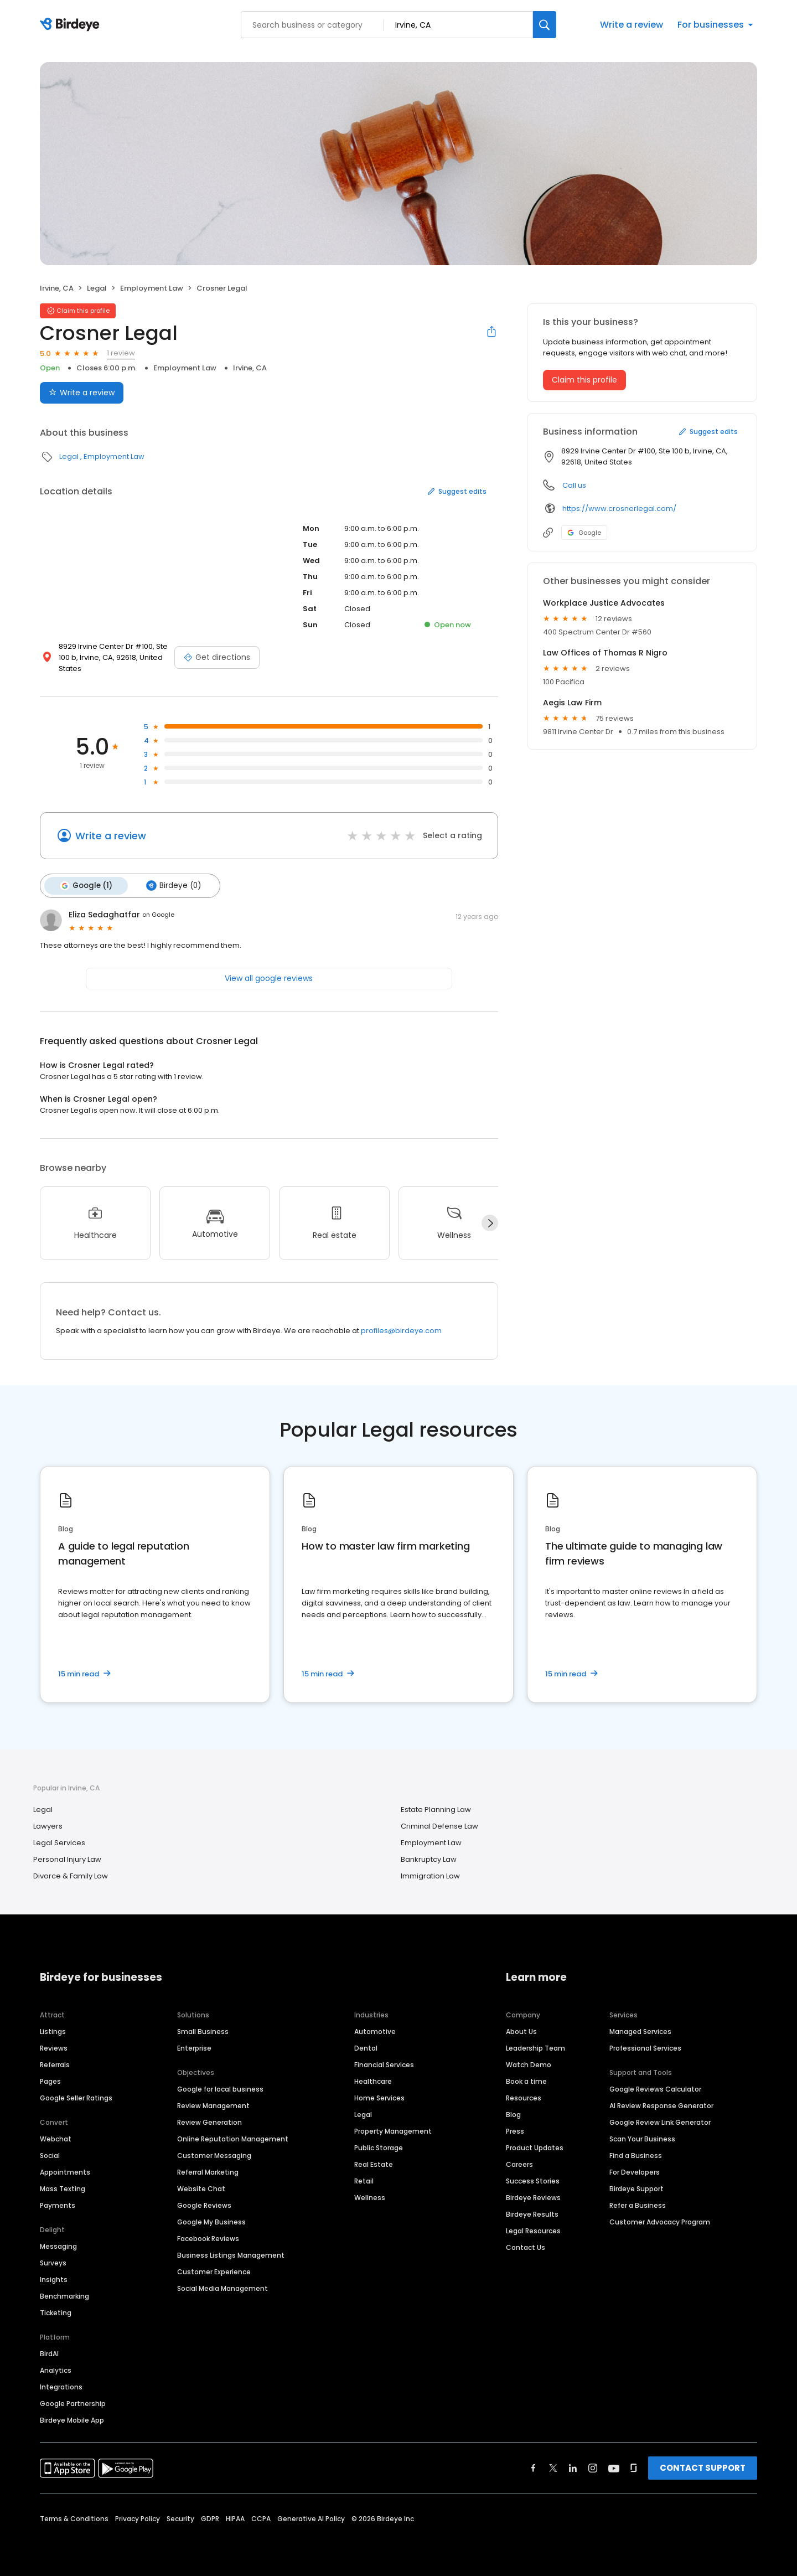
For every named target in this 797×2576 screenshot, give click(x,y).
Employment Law (151, 288)
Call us (574, 485)
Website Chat (201, 2187)
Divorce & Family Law (70, 1875)
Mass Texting (62, 2187)
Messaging (58, 2245)
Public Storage (378, 2146)
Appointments (65, 2171)
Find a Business (635, 2154)
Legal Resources (533, 2229)
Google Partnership (73, 2402)
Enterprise (194, 2047)
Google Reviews (204, 2204)
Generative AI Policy (311, 2517)
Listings (53, 2030)
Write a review (631, 24)
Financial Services (384, 2063)
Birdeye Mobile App (72, 2419)
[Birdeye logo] (71, 25)
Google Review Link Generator (660, 2121)
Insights (54, 2278)
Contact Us (525, 2246)
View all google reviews (269, 977)
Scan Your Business (642, 2138)
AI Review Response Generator (661, 2104)
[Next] (490, 1222)
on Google (158, 914)
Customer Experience (214, 2270)
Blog (513, 2113)
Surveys (53, 2262)
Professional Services (645, 2047)
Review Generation (209, 2121)
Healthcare (373, 2080)
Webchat (55, 2138)
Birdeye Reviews (533, 2196)
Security (180, 2517)
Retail (364, 2180)
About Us (521, 2030)
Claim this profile (584, 379)
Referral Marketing (208, 2171)
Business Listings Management (230, 2254)
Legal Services (59, 1842)
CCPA (261, 2517)
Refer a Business (637, 2204)
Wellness (369, 2196)
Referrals (55, 2063)
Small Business (203, 2030)
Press (515, 2130)
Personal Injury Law (67, 1859)
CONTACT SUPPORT (703, 2466)
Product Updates (534, 2146)
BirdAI (49, 2352)
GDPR (210, 2517)
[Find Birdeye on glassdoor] (633, 2467)
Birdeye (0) (171, 885)
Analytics (55, 2369)
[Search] (544, 24)
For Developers (634, 2171)
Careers (519, 2163)
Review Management (213, 2104)
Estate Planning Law (436, 1809)
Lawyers (48, 1825)
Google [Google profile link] (584, 532)
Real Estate (373, 2163)
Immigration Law (430, 1875)
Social (50, 2154)
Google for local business (220, 2088)
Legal (97, 288)
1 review (121, 353)
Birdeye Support (636, 2187)
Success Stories (533, 2180)
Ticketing (55, 2311)
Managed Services (640, 2030)
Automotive (375, 2030)
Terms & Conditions (74, 2517)
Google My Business (211, 2221)
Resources (523, 2097)
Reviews (54, 2047)
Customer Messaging (214, 2154)
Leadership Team (535, 2047)
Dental (365, 2047)
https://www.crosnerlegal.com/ (619, 508)
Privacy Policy (137, 2517)
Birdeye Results (532, 2213)
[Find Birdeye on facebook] (533, 2467)
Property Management (393, 2130)
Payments (57, 2204)
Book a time (526, 2080)
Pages (50, 2080)
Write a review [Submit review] (82, 392)
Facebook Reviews (208, 2237)
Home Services (379, 2097)
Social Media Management (222, 2287)
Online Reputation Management (232, 2138)
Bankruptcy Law (429, 1859)
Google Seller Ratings (76, 2097)
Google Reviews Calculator (655, 2088)
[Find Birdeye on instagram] (592, 2467)
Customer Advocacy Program (659, 2221)
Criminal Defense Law (439, 1825)
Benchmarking (64, 2295)
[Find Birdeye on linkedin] (572, 2467)
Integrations (61, 2386)
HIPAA (235, 2517)
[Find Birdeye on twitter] (553, 2467)
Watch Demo (528, 2063)
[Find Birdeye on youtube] (613, 2467)
